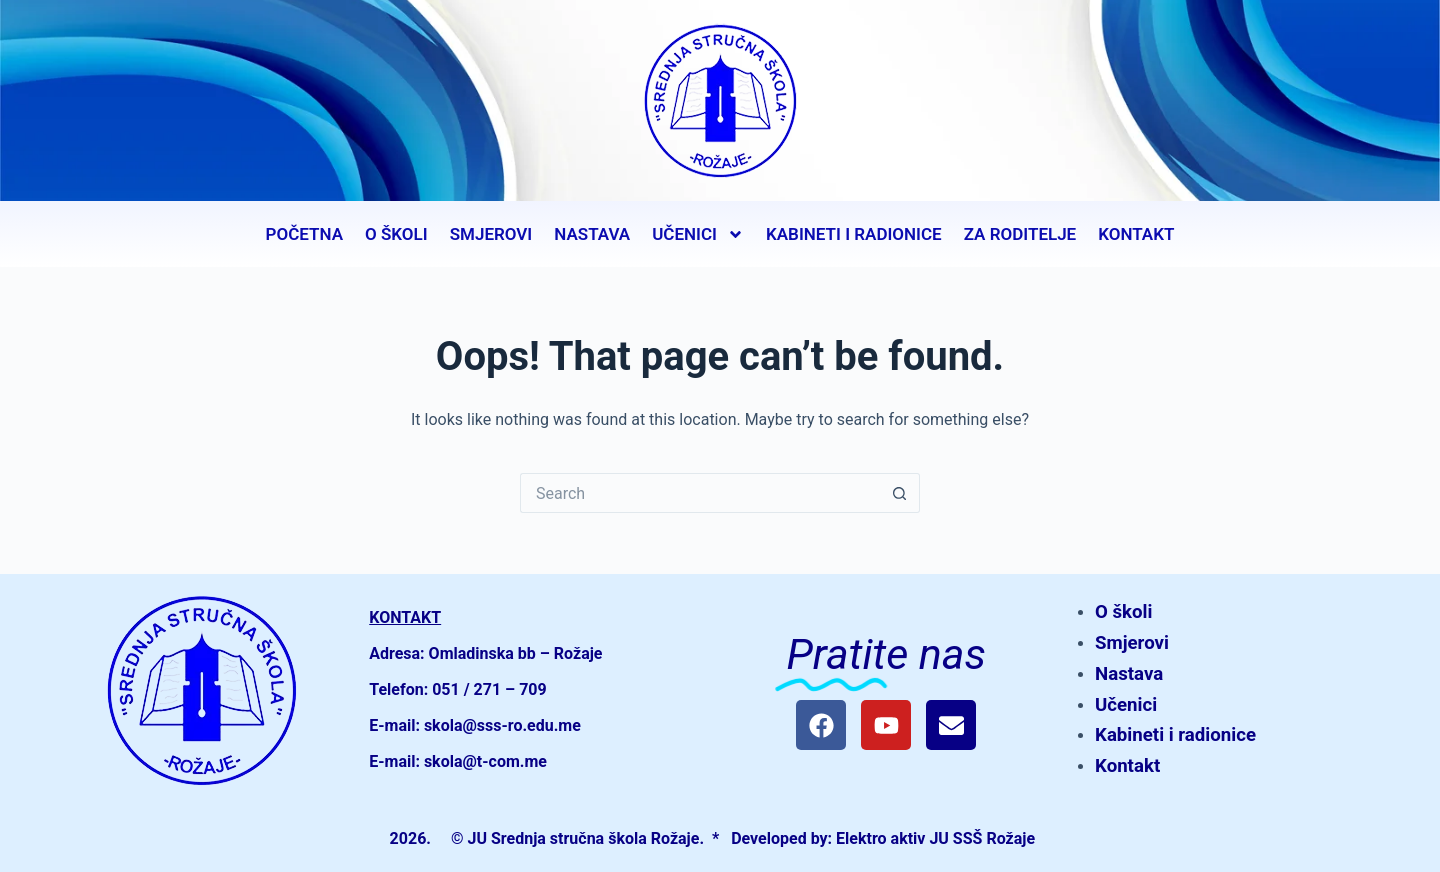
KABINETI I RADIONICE (854, 234)
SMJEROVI (491, 234)
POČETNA (304, 234)
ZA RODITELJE (1020, 234)
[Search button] (900, 493)
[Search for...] (700, 493)
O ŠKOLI (396, 234)
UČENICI (698, 234)
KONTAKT (1136, 234)
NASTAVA (592, 234)
